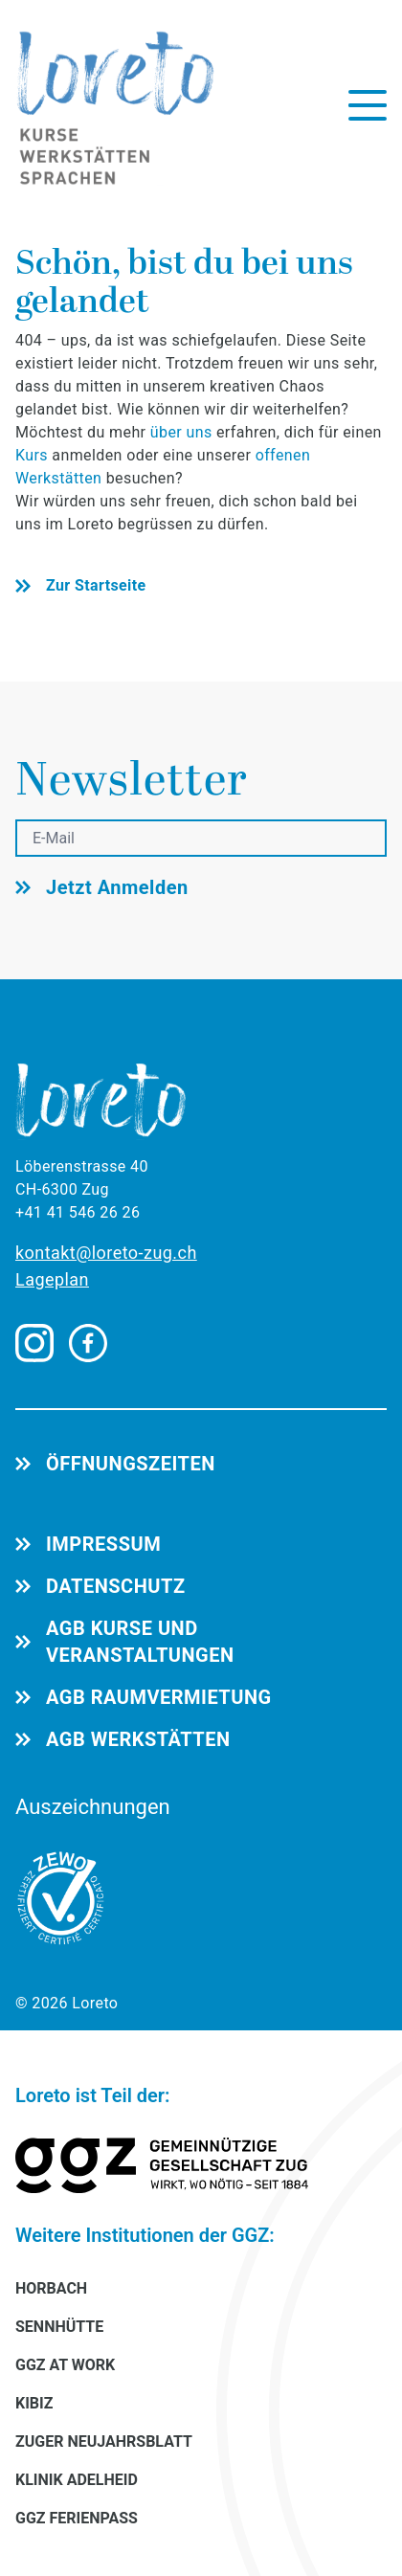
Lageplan (52, 1279)
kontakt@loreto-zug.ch (106, 1253)
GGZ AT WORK (65, 2365)
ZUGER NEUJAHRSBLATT (103, 2441)
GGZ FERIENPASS (76, 2518)
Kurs (33, 455)
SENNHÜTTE (59, 2327)
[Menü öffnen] (367, 105)
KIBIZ (34, 2403)
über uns (181, 432)
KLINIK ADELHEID (76, 2480)
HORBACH (51, 2288)
